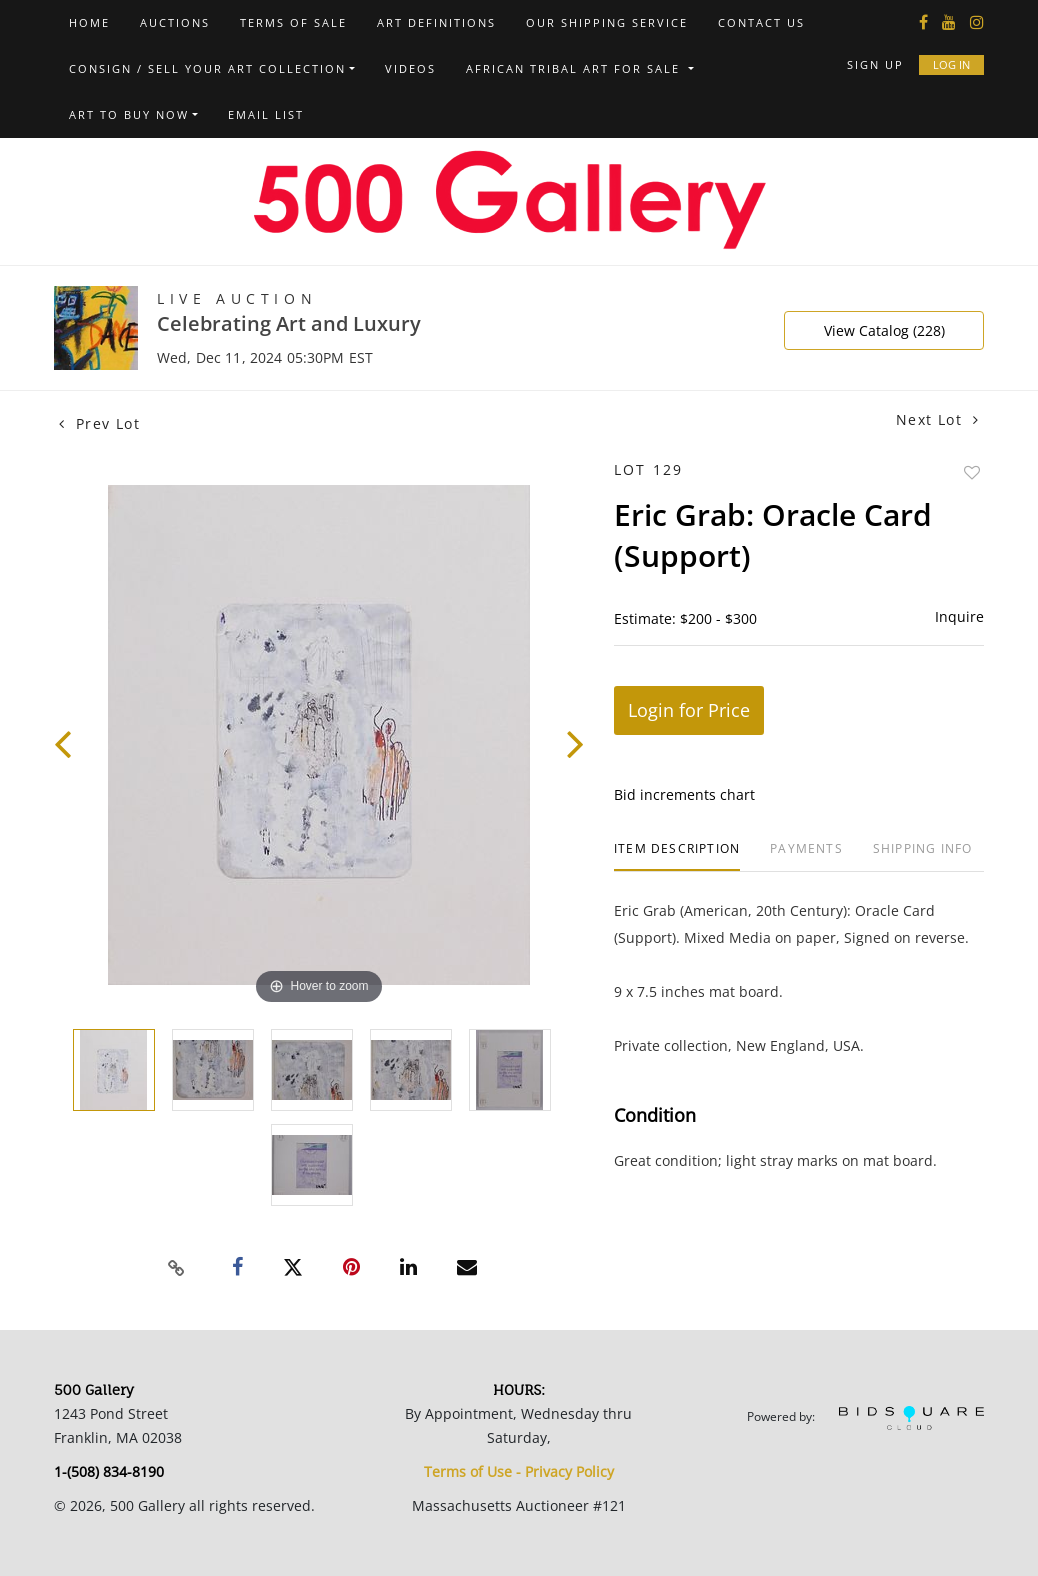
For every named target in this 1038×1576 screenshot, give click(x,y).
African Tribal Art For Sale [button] (575, 68)
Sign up (875, 64)
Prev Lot (99, 423)
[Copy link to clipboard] (177, 1268)
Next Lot (937, 419)
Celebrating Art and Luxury (289, 323)
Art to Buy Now (129, 114)
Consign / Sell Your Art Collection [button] (207, 68)
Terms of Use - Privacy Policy (519, 1471)
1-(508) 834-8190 (109, 1471)
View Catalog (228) (884, 330)
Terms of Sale (293, 22)
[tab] (677, 856)
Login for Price (689, 710)
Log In (951, 64)
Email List (266, 114)
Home (89, 22)
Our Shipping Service (607, 22)
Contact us (761, 22)
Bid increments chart (684, 794)
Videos (410, 68)
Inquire (959, 616)
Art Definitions (436, 22)
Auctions (175, 22)
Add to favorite (972, 472)
